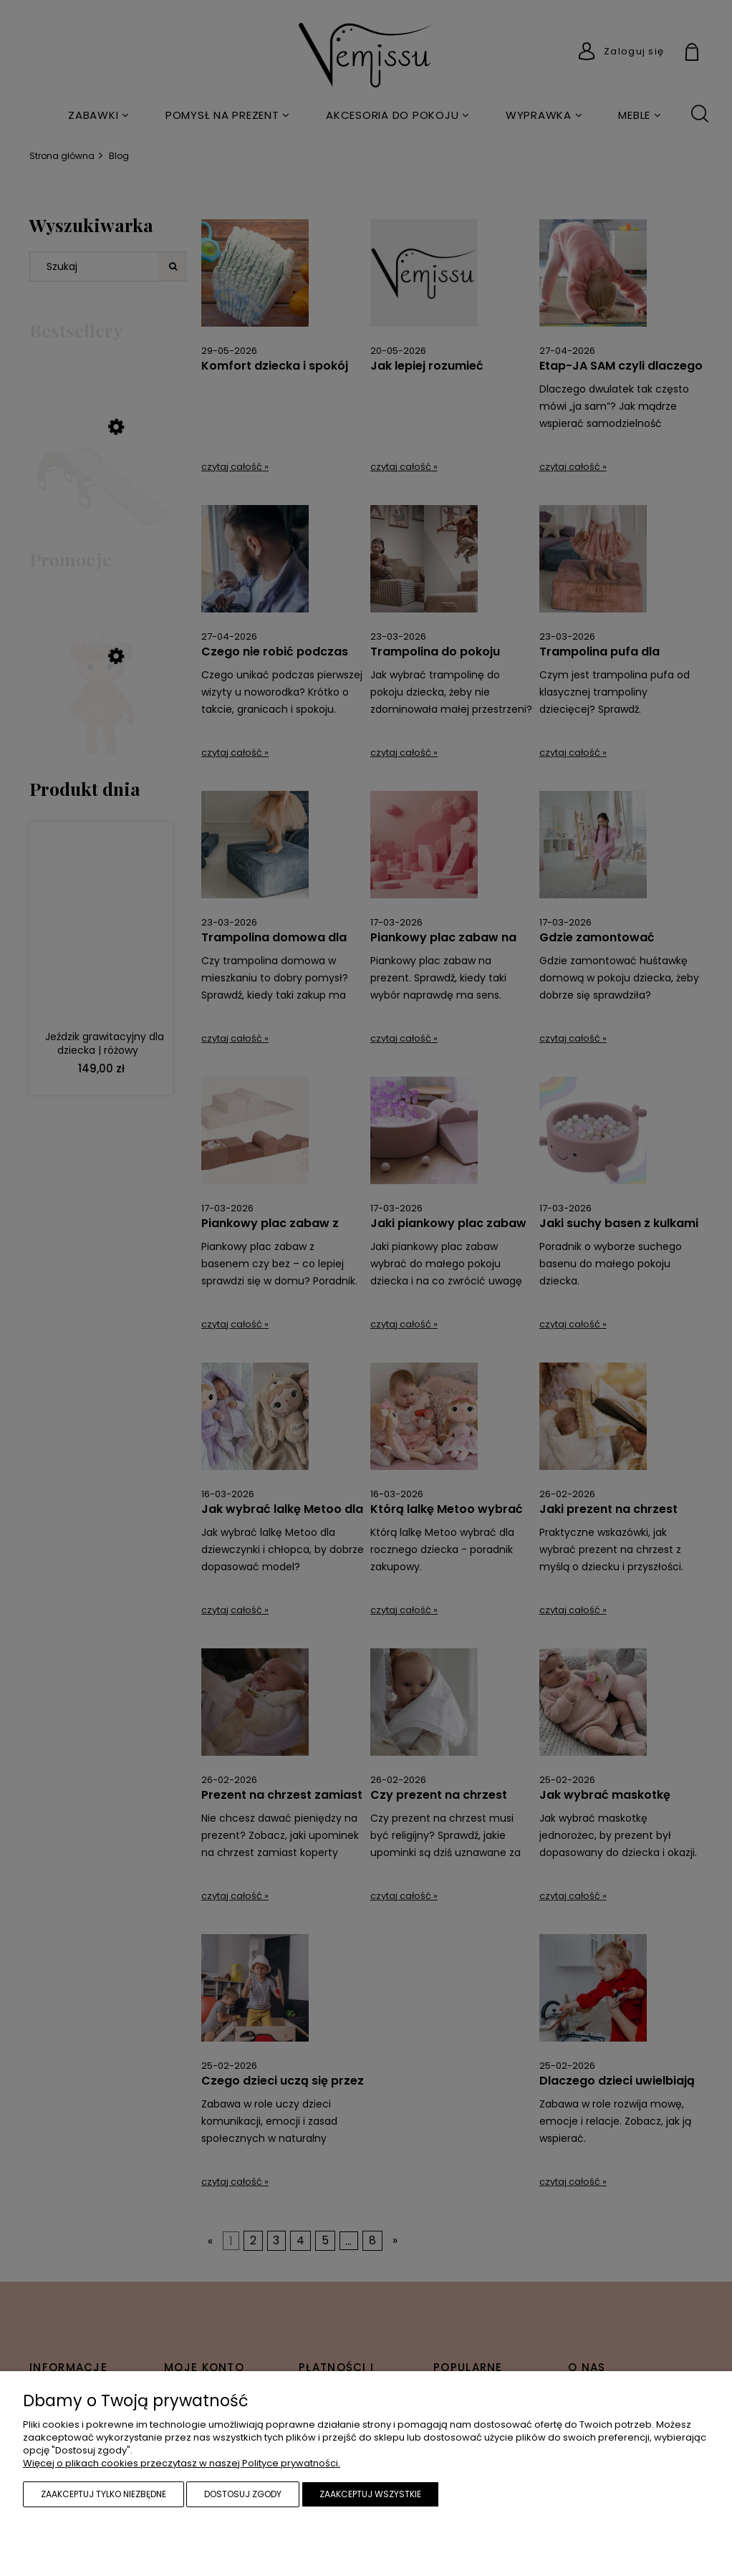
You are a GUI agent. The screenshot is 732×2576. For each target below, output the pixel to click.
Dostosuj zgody (242, 2494)
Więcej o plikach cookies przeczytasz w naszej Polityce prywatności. (181, 2463)
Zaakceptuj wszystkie (370, 2494)
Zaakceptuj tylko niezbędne (103, 2494)
